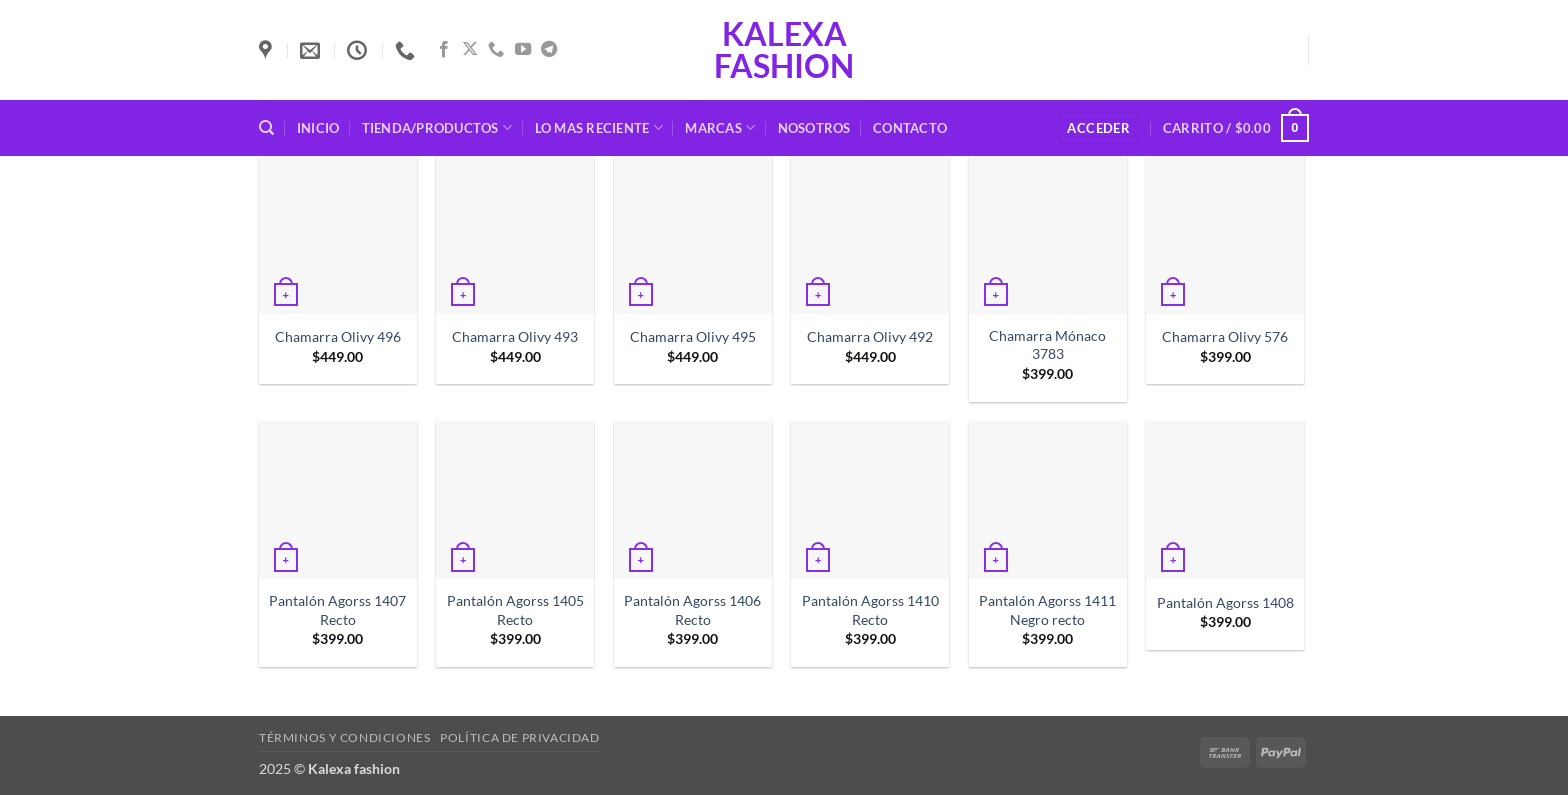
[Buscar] (266, 128)
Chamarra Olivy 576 (1225, 336)
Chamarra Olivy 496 (338, 336)
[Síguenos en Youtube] (523, 50)
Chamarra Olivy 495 (693, 336)
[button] (1098, 128)
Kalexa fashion (784, 50)
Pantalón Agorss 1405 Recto (515, 610)
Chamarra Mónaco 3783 (1047, 345)
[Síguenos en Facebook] (444, 50)
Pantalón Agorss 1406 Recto (692, 610)
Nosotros (814, 128)
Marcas (720, 127)
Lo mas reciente (599, 127)
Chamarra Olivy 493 (515, 336)
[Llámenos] (496, 50)
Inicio (318, 128)
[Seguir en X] (470, 50)
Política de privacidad (519, 737)
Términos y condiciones (344, 737)
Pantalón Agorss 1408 (1225, 602)
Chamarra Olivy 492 (870, 336)
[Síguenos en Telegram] (549, 50)
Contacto (910, 128)
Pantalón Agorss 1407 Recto (337, 610)
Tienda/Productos (437, 127)
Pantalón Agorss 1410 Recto (870, 610)
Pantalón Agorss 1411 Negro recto (1047, 610)
